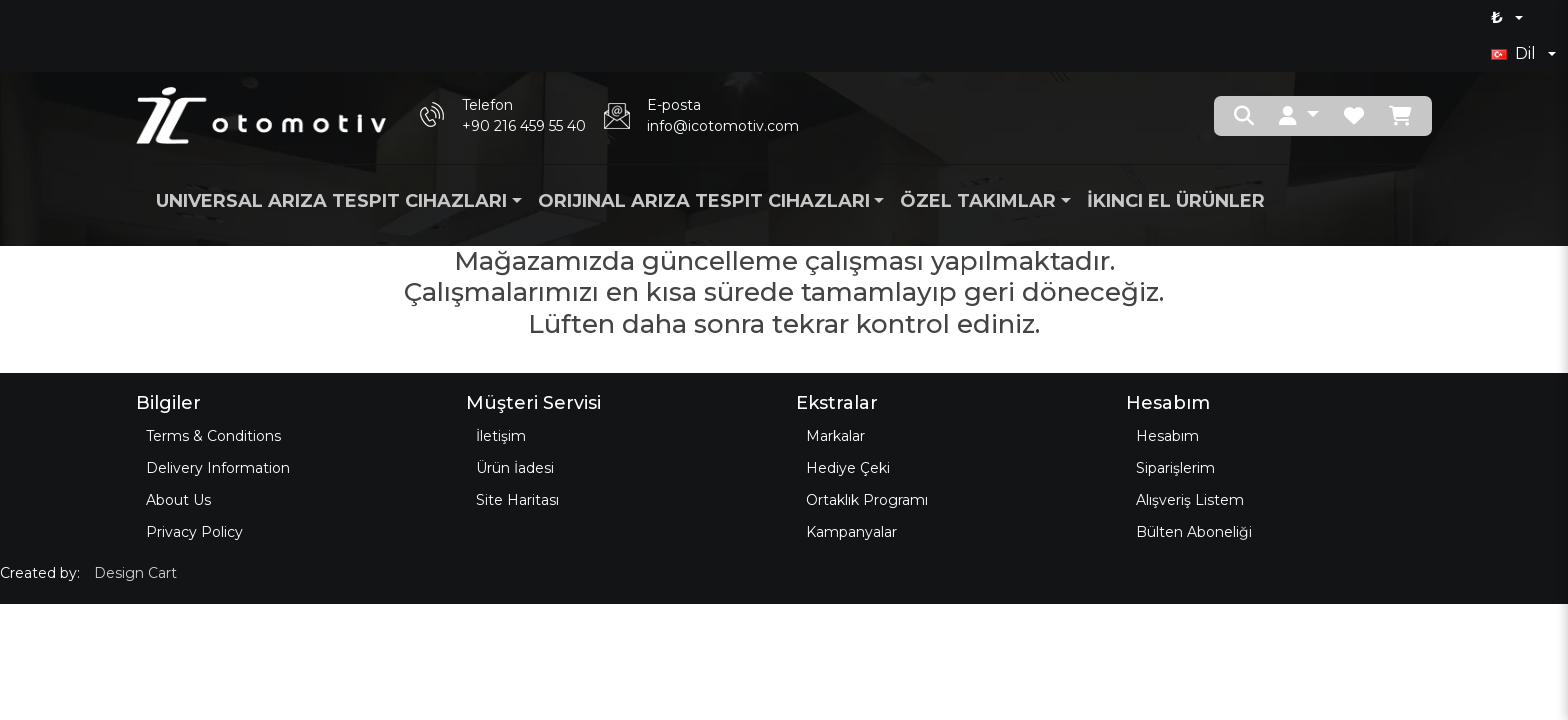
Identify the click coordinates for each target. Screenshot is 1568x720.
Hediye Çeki (848, 468)
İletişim (501, 436)
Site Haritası (517, 500)
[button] (1299, 116)
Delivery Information (218, 468)
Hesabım (1167, 436)
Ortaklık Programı (867, 500)
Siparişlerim (1175, 468)
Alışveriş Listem (1190, 500)
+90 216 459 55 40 (524, 126)
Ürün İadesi (515, 468)
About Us (178, 500)
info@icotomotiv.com (723, 126)
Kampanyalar (851, 532)
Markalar (835, 436)
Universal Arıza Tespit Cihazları (331, 201)
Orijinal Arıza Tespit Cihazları (704, 201)
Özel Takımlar (978, 201)
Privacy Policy (194, 532)
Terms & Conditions (213, 436)
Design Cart (135, 573)
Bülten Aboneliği (1194, 532)
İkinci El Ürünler (1176, 201)
